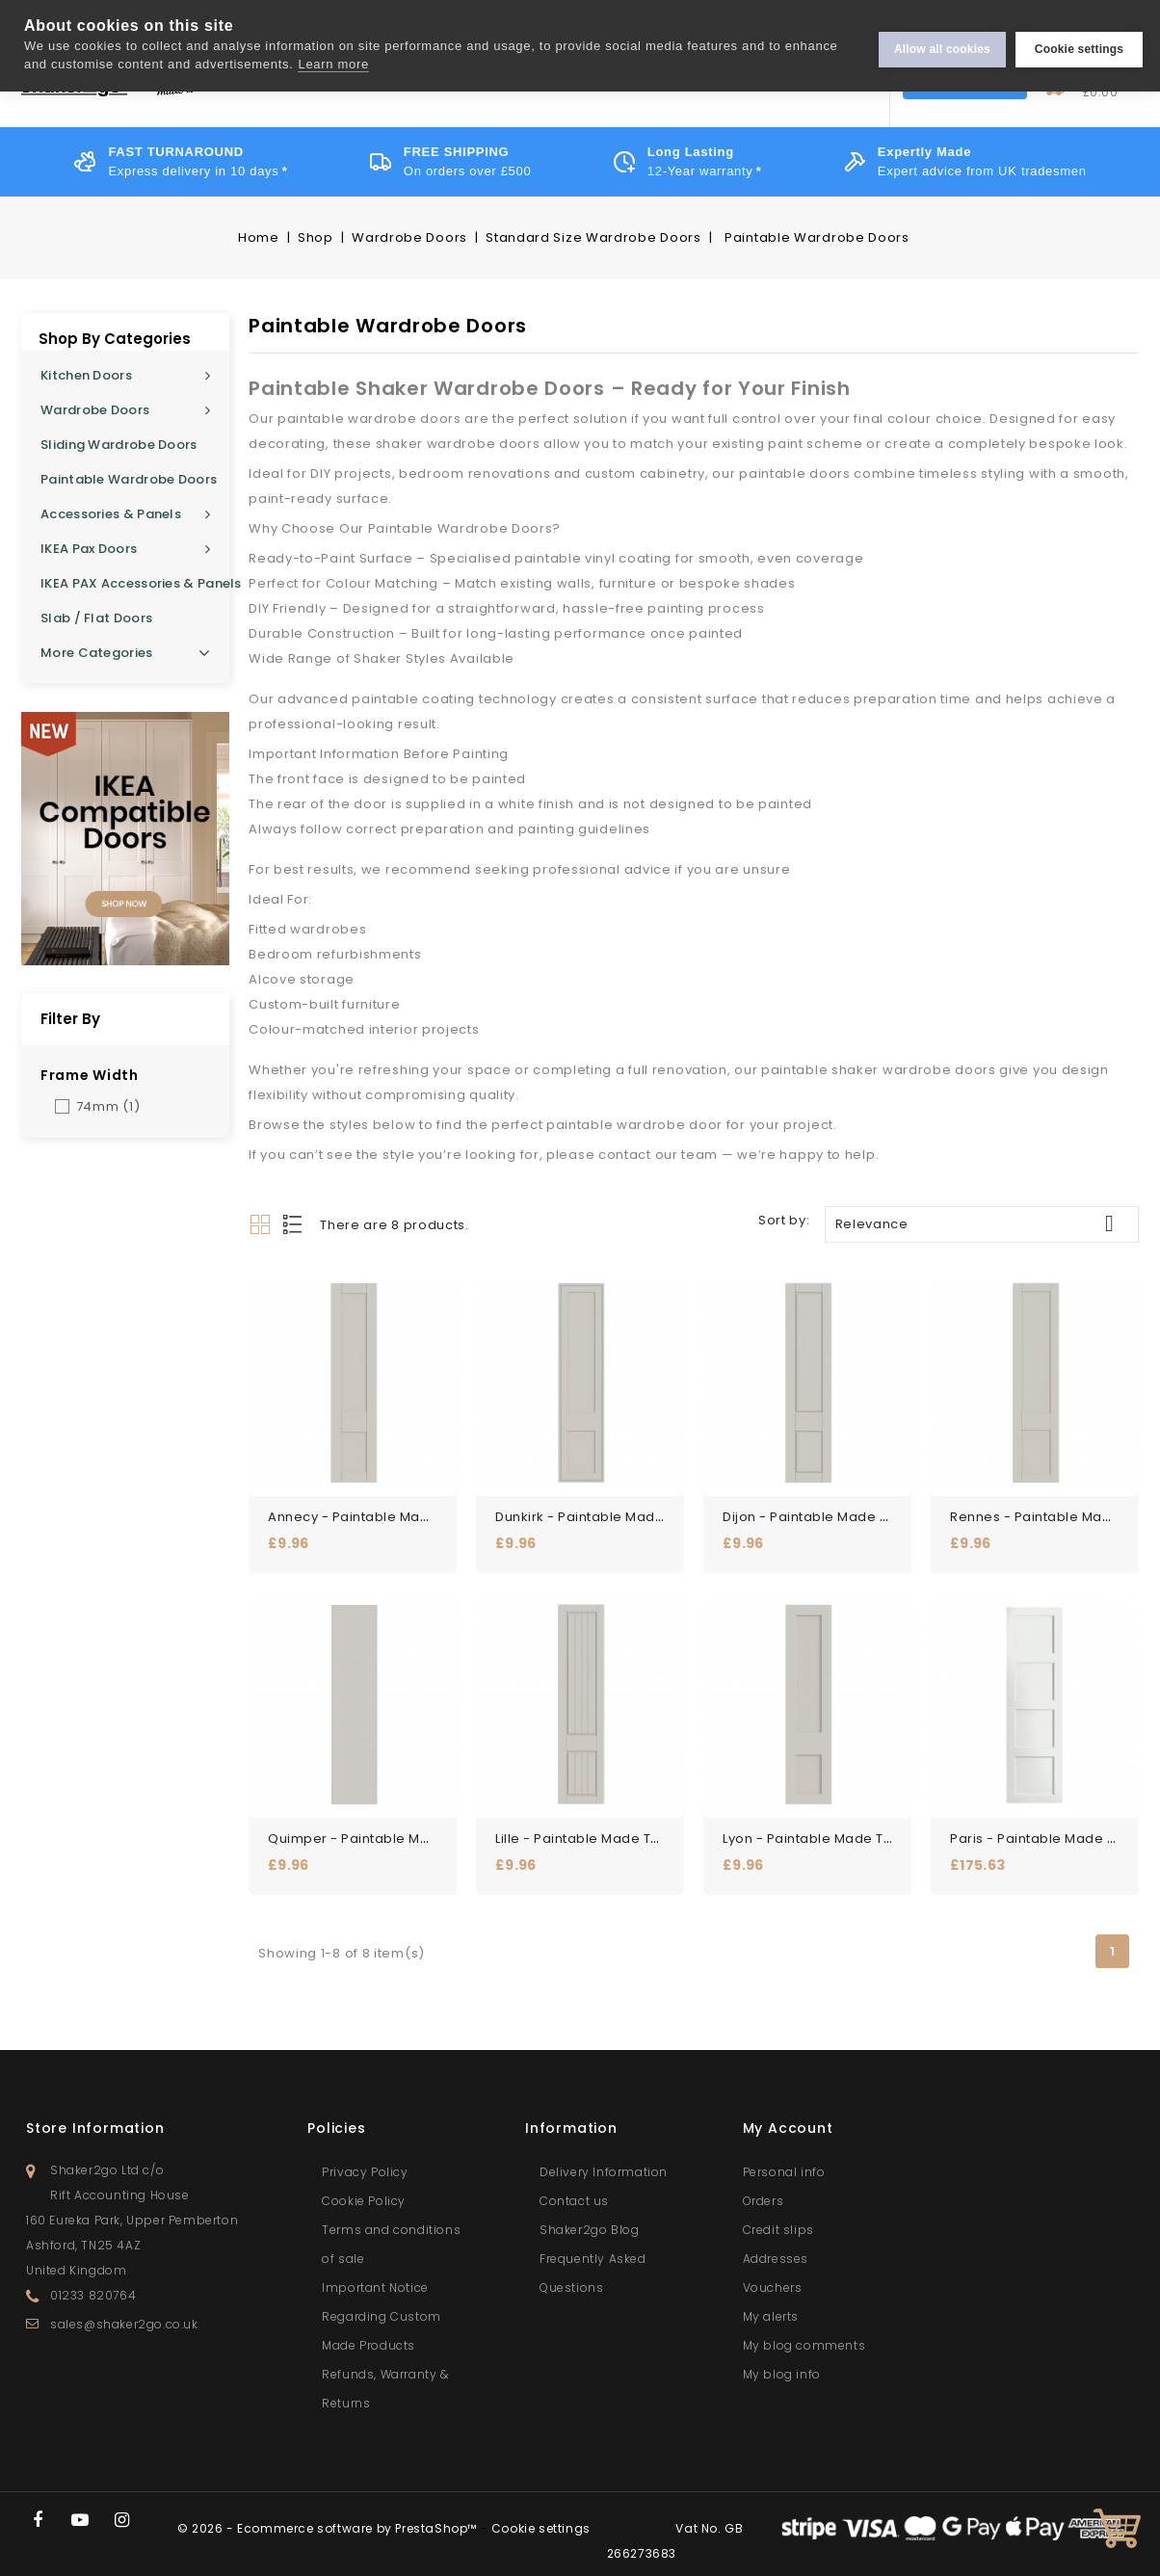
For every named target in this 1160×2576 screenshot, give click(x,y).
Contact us (574, 2191)
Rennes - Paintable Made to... (1050, 1512)
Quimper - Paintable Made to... (372, 1829)
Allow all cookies (942, 45)
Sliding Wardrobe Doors (119, 444)
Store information (95, 2118)
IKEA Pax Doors (88, 548)
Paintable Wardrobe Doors (128, 479)
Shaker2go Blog (589, 2220)
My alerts (771, 2307)
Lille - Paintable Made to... (582, 1829)
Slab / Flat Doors (96, 618)
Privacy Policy (365, 2162)
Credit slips (778, 2220)
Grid (260, 1224)
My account (788, 2118)
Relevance (981, 1223)
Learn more (333, 64)
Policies (336, 2118)
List (293, 1224)
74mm (108, 1106)
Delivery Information (604, 2162)
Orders (763, 2191)
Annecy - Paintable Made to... (368, 1512)
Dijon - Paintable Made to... (814, 1512)
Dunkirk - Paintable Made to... (594, 1512)
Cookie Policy (364, 2191)
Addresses (775, 2249)
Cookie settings (1079, 45)
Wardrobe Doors (94, 410)
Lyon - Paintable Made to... (813, 1829)
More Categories (125, 653)
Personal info (784, 2162)
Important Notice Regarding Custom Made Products (381, 2307)
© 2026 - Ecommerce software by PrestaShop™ (329, 2518)
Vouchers (773, 2278)
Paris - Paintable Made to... (1041, 1829)
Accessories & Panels (110, 514)
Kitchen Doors (86, 375)
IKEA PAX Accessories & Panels (134, 583)
